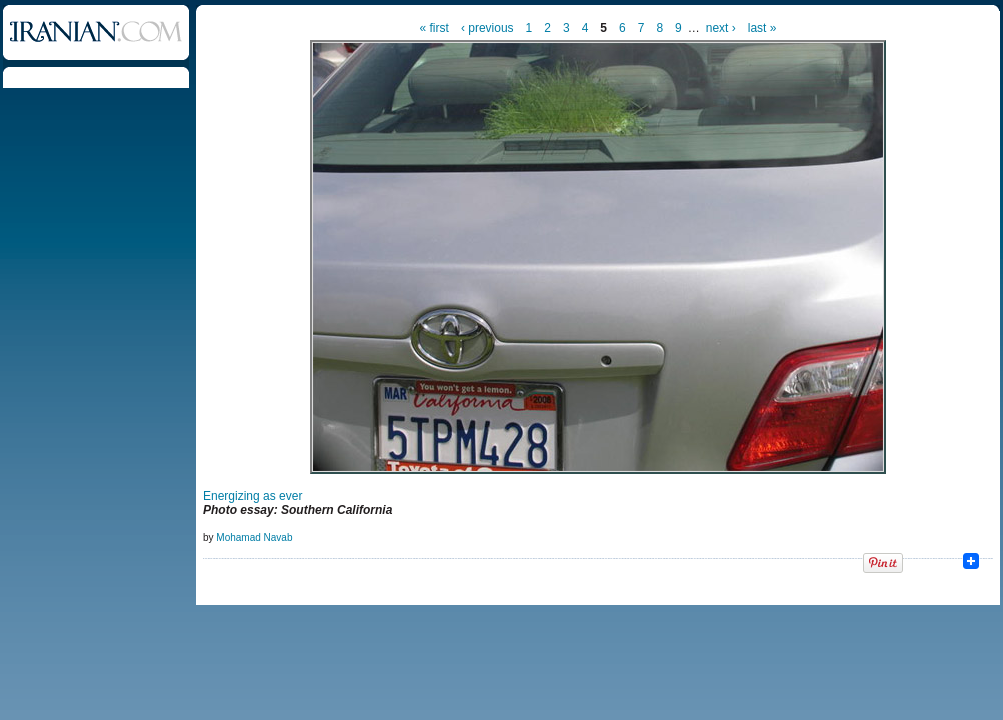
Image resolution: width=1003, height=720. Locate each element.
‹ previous (487, 28)
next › (721, 28)
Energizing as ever (252, 496)
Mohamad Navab (254, 537)
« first (434, 28)
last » (762, 28)
